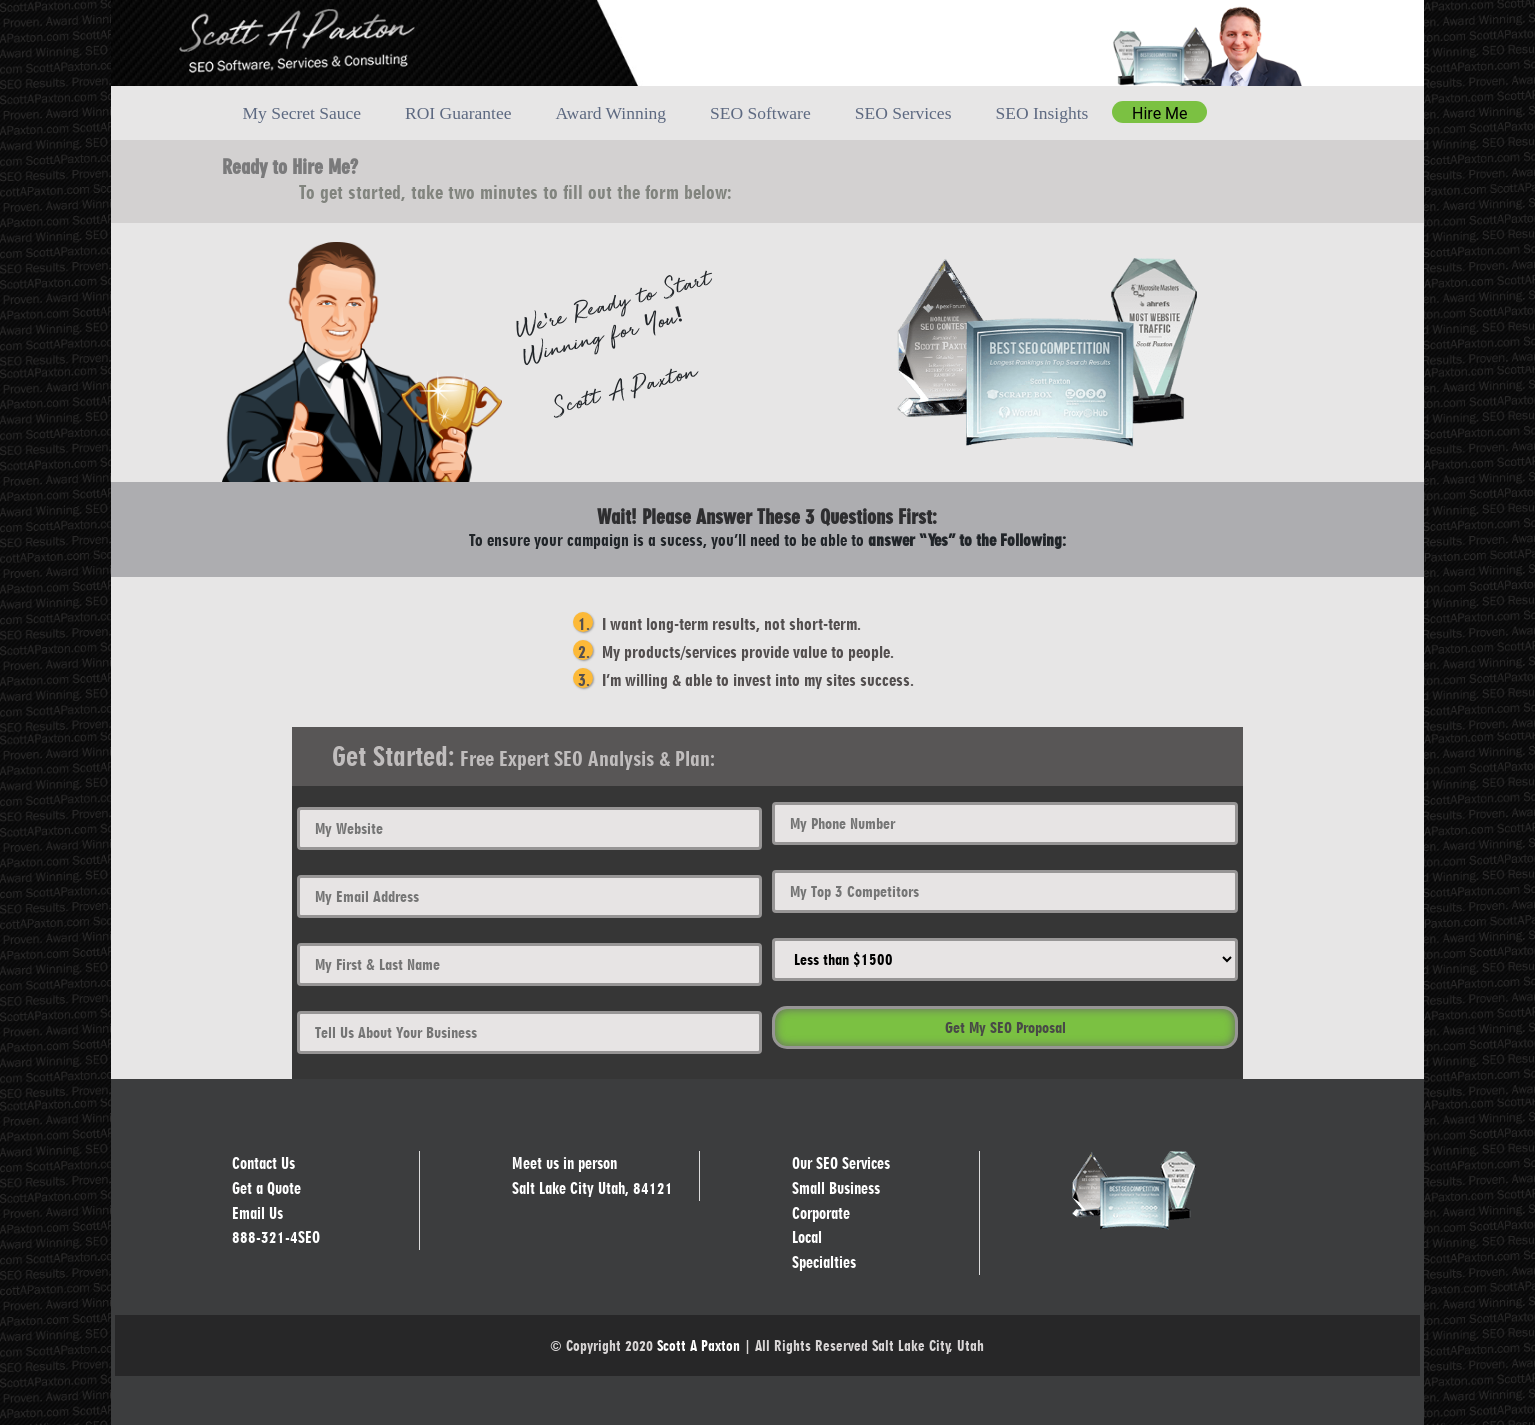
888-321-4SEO (276, 1237)
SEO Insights (1041, 113)
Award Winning (610, 113)
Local (807, 1237)
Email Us (257, 1212)
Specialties (824, 1261)
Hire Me (1159, 113)
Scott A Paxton (698, 1344)
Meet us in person (564, 1163)
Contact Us (263, 1163)
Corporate (821, 1212)
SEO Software (760, 113)
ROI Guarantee (458, 113)
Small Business (836, 1188)
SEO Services (903, 113)
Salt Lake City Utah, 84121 (592, 1188)
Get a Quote (266, 1188)
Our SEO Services (841, 1163)
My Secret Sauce (301, 113)
